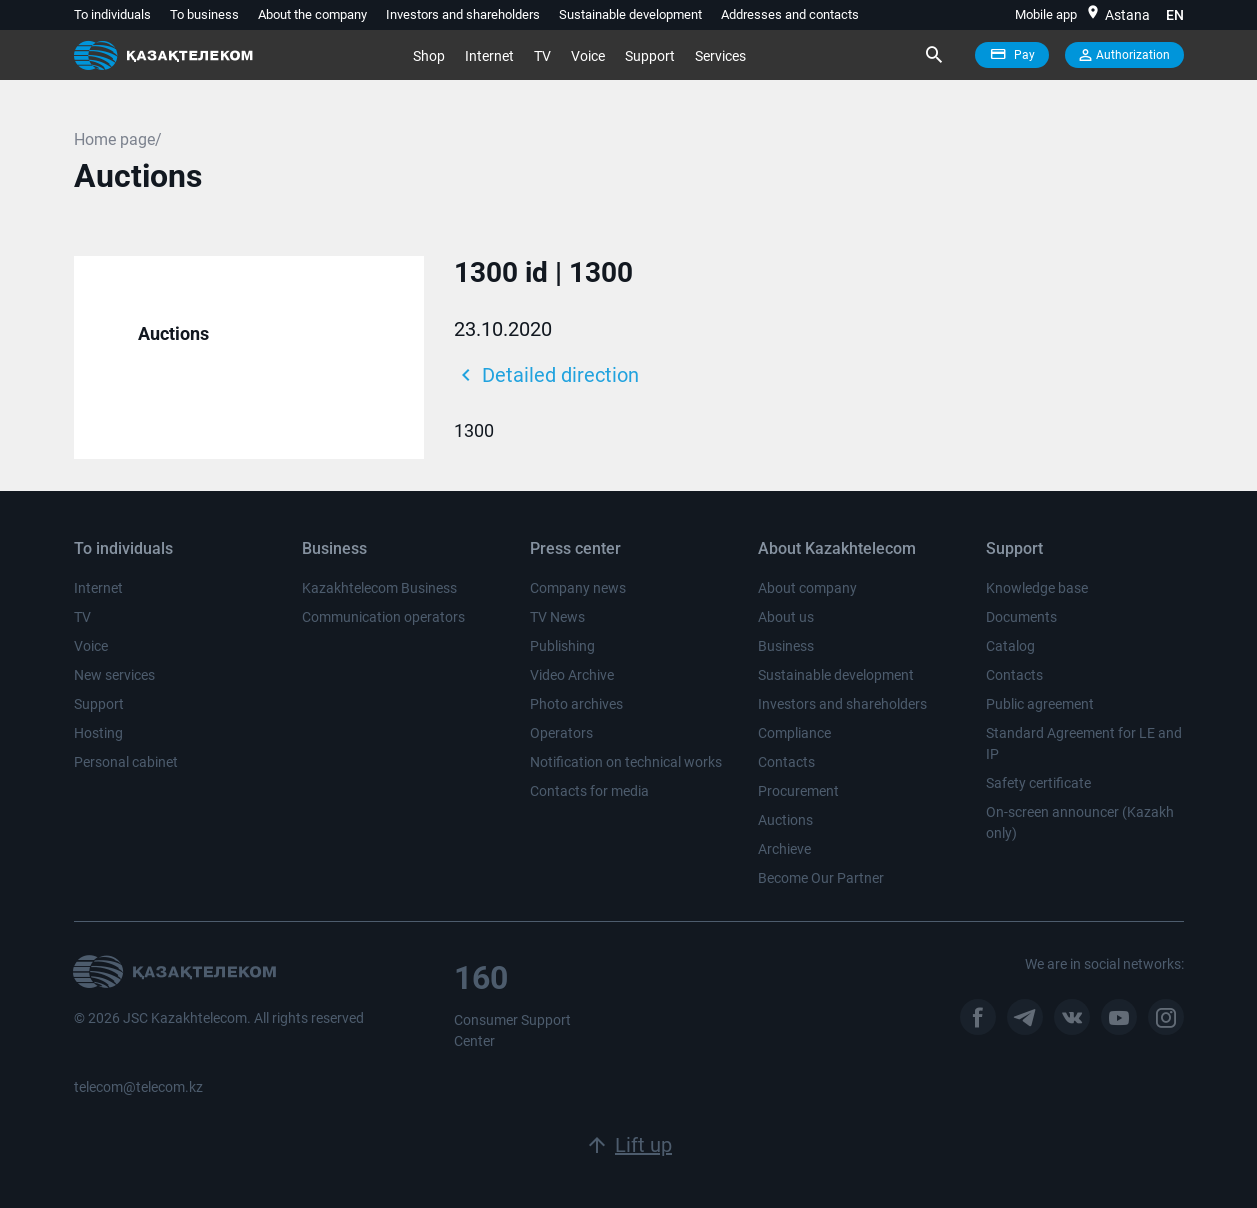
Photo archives (576, 704)
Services (720, 56)
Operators (561, 733)
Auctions (173, 333)
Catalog (1010, 646)
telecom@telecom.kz (138, 1087)
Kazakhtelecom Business (379, 588)
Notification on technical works (626, 762)
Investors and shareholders (463, 14)
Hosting (98, 733)
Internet (489, 56)
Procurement (798, 791)
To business (204, 14)
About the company (312, 14)
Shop (429, 56)
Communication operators (383, 617)
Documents (1021, 617)
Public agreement (1040, 704)
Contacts (786, 762)
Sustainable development (630, 14)
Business (786, 646)
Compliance (794, 733)
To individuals (112, 14)
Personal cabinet (126, 762)
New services (114, 675)
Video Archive (572, 675)
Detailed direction (546, 375)
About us (786, 617)
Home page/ (118, 139)
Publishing (562, 646)
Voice (588, 56)
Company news (578, 588)
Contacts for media (589, 791)
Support (650, 56)
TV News (557, 617)
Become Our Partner (821, 878)
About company (807, 588)
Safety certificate (1038, 783)
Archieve (784, 849)
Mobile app (1046, 14)
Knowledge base (1037, 588)
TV (542, 56)
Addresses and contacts (790, 14)
